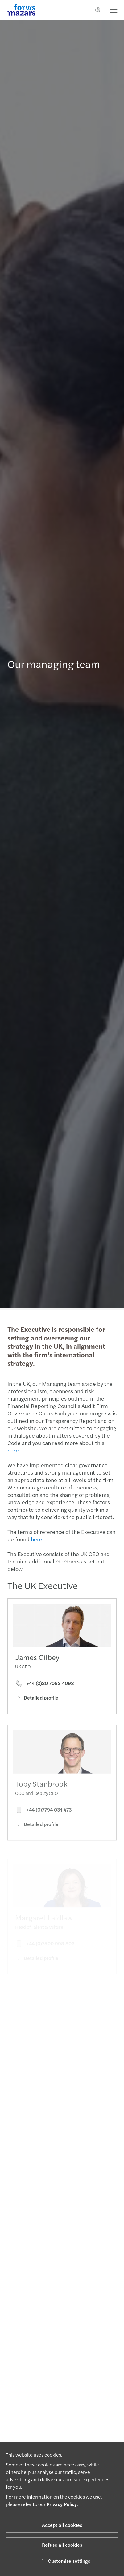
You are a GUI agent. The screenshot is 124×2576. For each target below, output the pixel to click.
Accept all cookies (62, 2524)
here (9, 1450)
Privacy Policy (62, 2504)
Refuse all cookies (62, 2544)
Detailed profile (36, 1705)
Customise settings (64, 2560)
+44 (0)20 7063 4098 (44, 1691)
